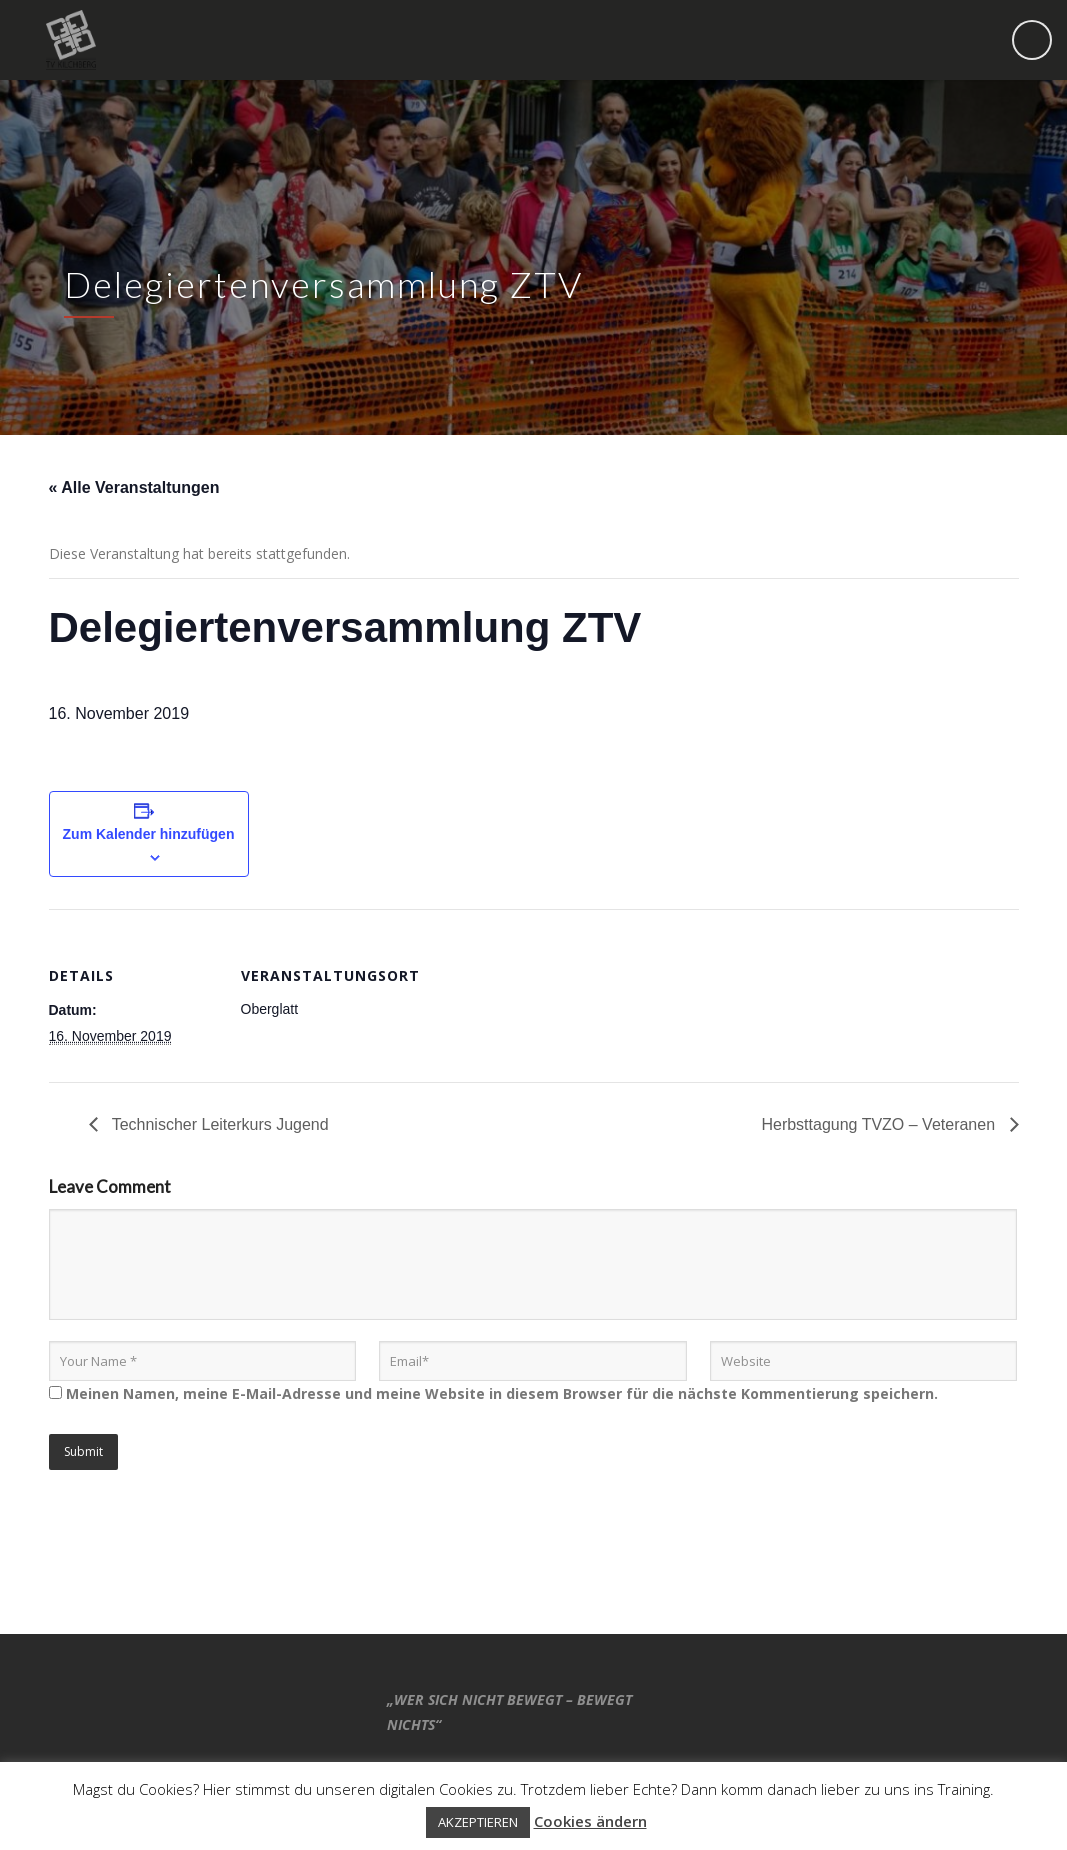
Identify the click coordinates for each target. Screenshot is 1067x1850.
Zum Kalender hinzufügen (149, 834)
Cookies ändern (590, 1821)
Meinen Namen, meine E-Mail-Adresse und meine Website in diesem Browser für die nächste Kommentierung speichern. (502, 1393)
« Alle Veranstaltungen (134, 487)
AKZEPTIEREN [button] (478, 1822)
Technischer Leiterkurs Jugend (218, 1124)
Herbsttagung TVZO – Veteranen (880, 1124)
